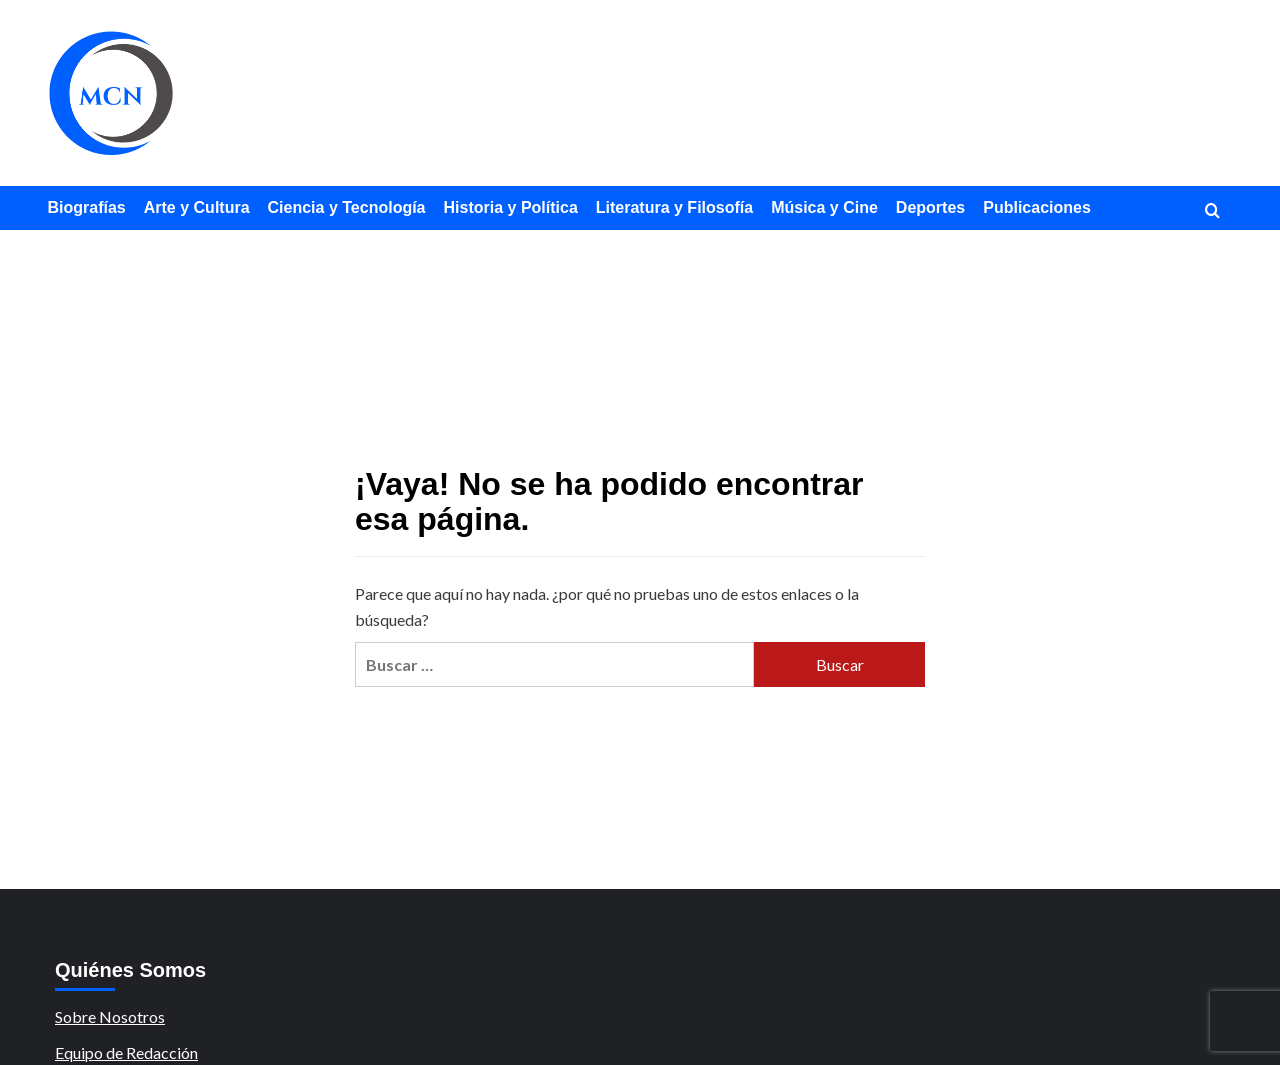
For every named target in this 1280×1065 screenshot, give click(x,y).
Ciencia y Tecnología (347, 207)
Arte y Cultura (197, 207)
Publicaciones (1037, 207)
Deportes (930, 207)
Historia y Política (511, 207)
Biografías (87, 207)
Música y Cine (824, 207)
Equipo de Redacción (126, 1052)
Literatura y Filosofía (674, 207)
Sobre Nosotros (110, 1016)
